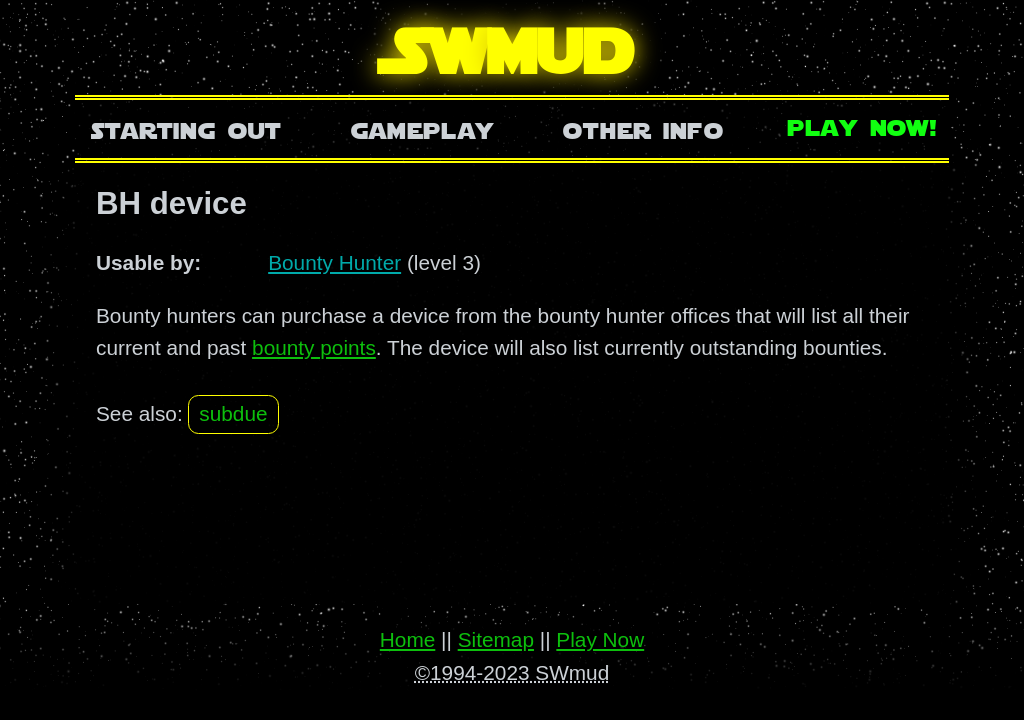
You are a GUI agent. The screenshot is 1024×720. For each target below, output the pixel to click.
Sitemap (496, 639)
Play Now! (863, 125)
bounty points (314, 347)
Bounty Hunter (334, 262)
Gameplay (422, 128)
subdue (233, 413)
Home (407, 639)
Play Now (600, 639)
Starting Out (186, 128)
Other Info (643, 128)
